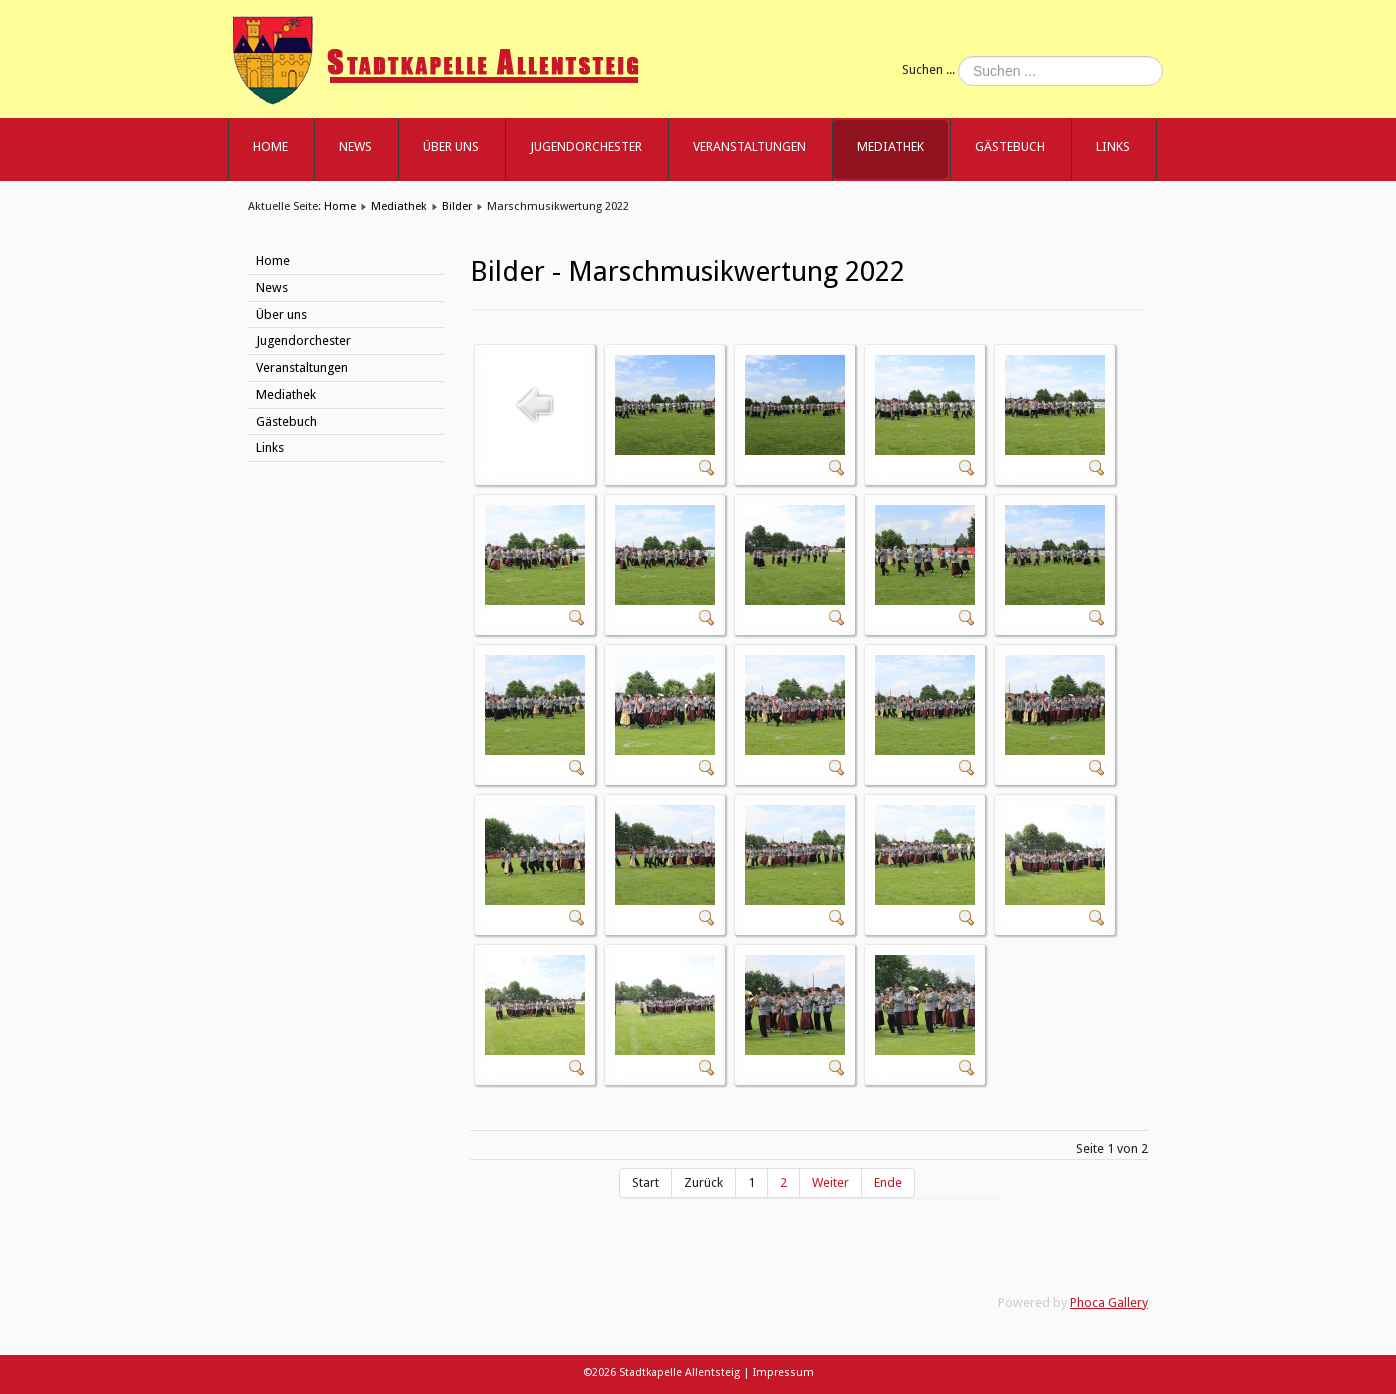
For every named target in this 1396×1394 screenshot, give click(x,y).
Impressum (783, 1372)
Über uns (451, 146)
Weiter (830, 1182)
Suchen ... (928, 69)
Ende (888, 1182)
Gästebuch (1010, 146)
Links (1113, 146)
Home (270, 146)
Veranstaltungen (749, 146)
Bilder (457, 206)
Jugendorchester (586, 146)
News (355, 146)
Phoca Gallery (1109, 1302)
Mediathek (890, 146)
